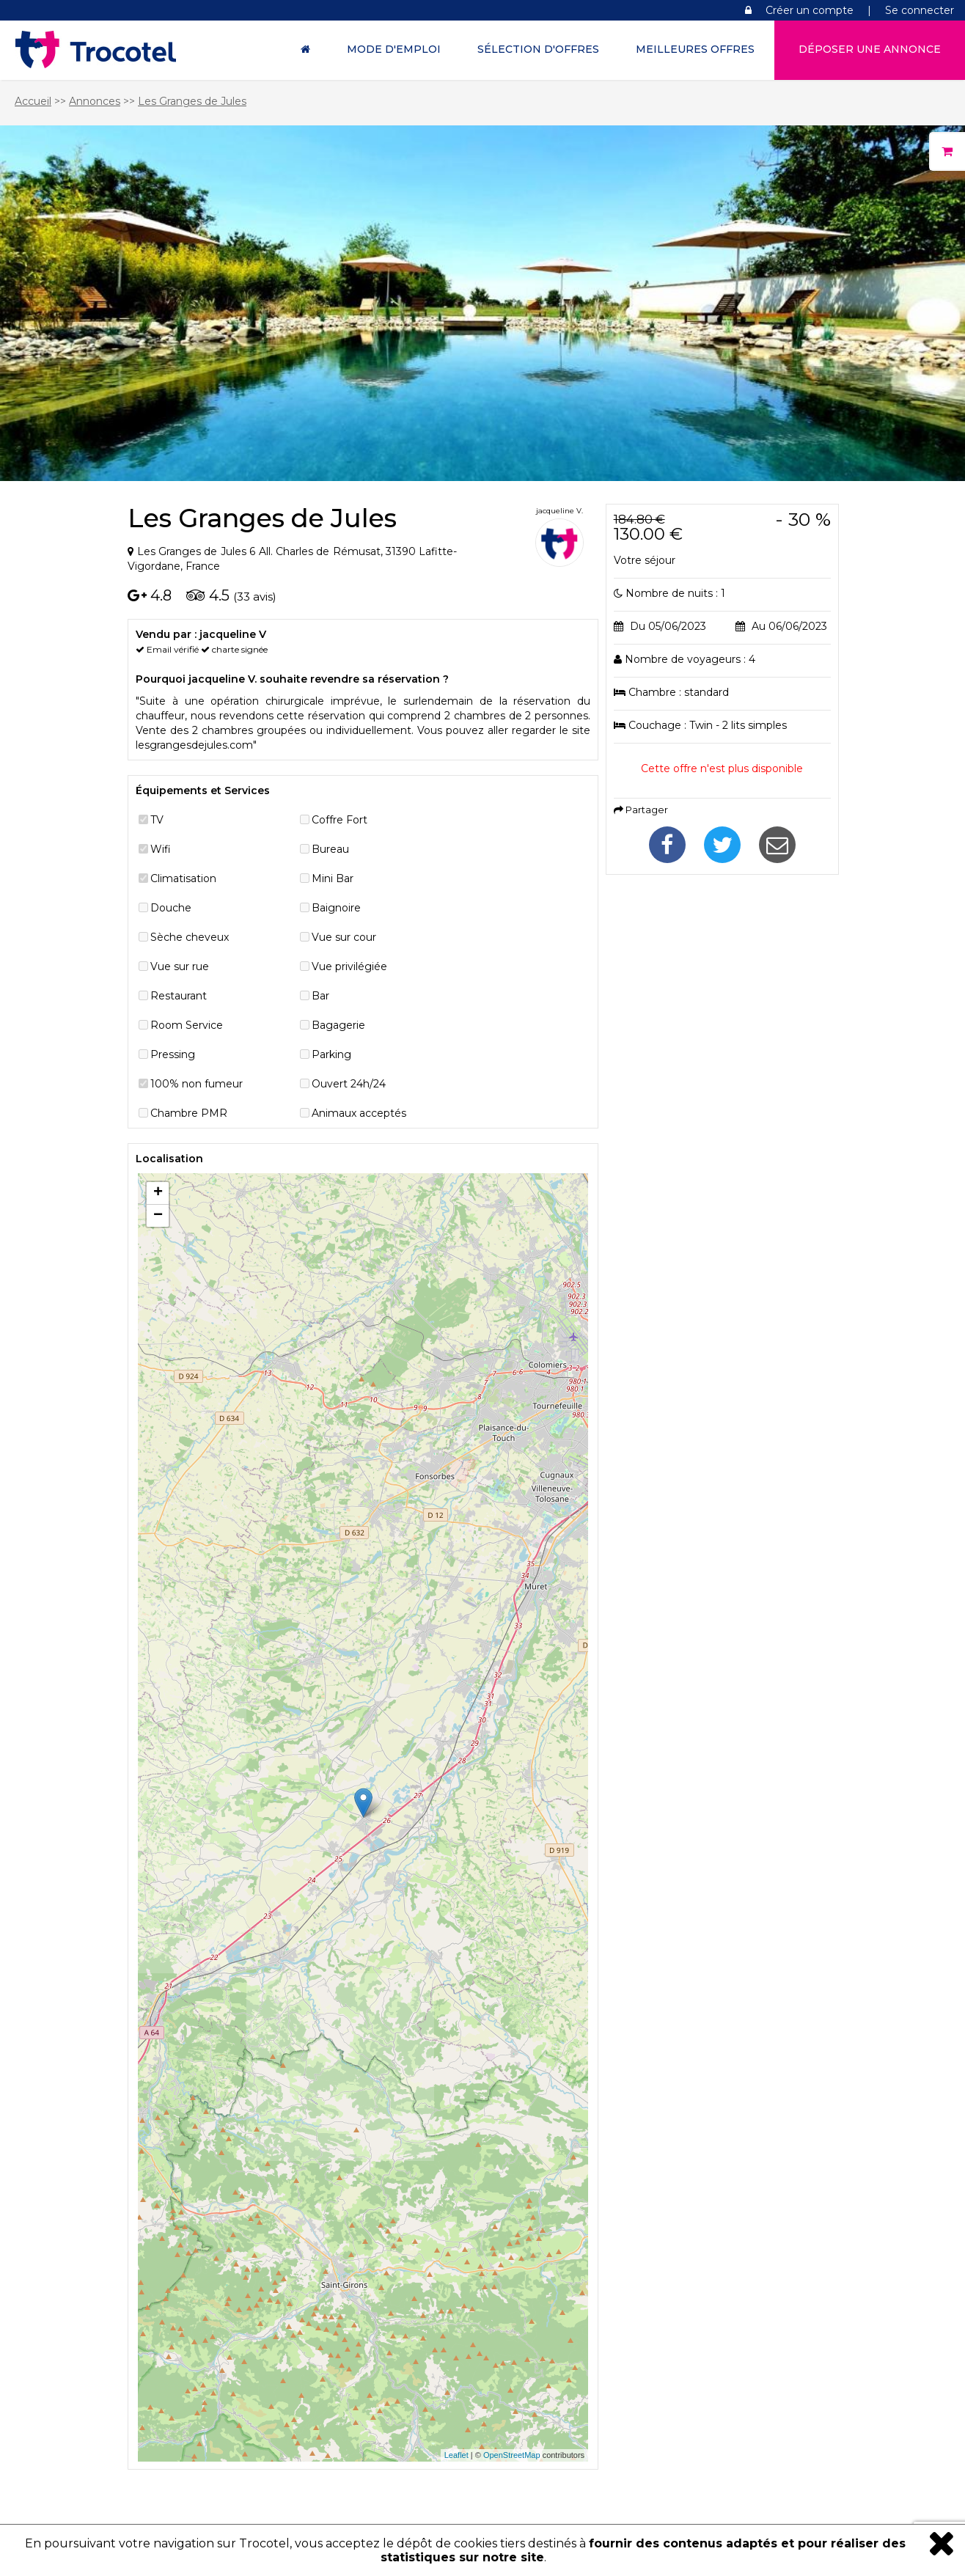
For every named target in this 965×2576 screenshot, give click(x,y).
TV (157, 819)
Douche (170, 907)
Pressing (172, 1054)
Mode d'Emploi (394, 49)
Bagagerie (338, 1025)
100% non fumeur (196, 1083)
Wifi (160, 849)
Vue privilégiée (349, 966)
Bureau (330, 849)
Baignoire (336, 907)
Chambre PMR (188, 1113)
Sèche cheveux (189, 937)
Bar (320, 995)
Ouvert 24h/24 (349, 1083)
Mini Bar (332, 878)
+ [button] (158, 1193)
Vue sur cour (344, 937)
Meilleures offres (695, 49)
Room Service (186, 1025)
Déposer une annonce (870, 49)
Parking (331, 1054)
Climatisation (183, 878)
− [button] (158, 1216)
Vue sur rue (179, 966)
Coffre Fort (339, 819)
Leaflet (456, 2455)
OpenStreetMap (511, 2455)
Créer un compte (810, 10)
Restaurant (178, 995)
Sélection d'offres (538, 49)
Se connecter (919, 10)
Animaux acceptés (359, 1113)
